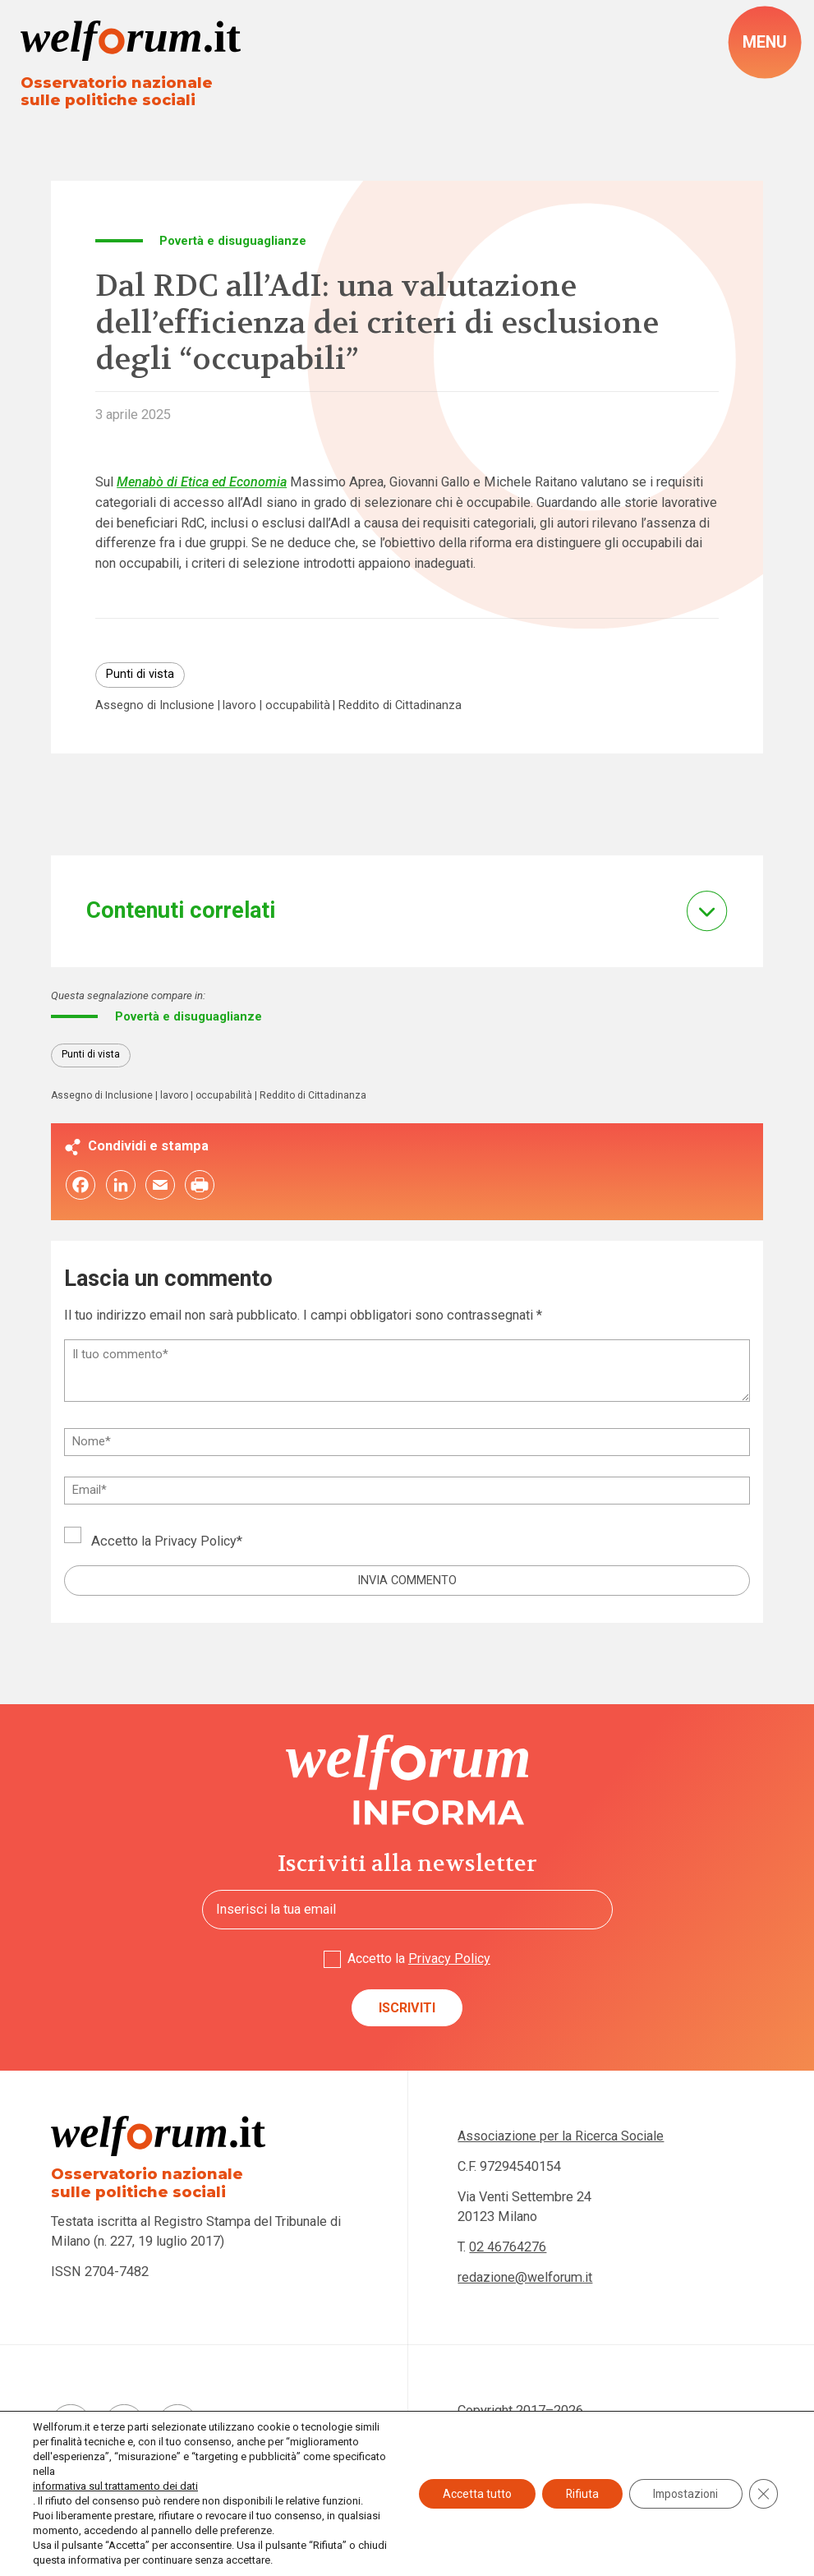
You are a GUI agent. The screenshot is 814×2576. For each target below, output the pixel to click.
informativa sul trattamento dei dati (115, 2486)
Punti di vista (140, 675)
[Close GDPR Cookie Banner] (763, 2494)
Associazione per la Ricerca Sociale (563, 2139)
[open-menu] (764, 43)
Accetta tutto (469, 2493)
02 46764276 (507, 2251)
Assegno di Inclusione (154, 707)
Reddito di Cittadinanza (402, 707)
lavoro (241, 707)
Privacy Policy (196, 1543)
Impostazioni (683, 2493)
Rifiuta (577, 2493)
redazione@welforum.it (525, 2280)
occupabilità (299, 707)
